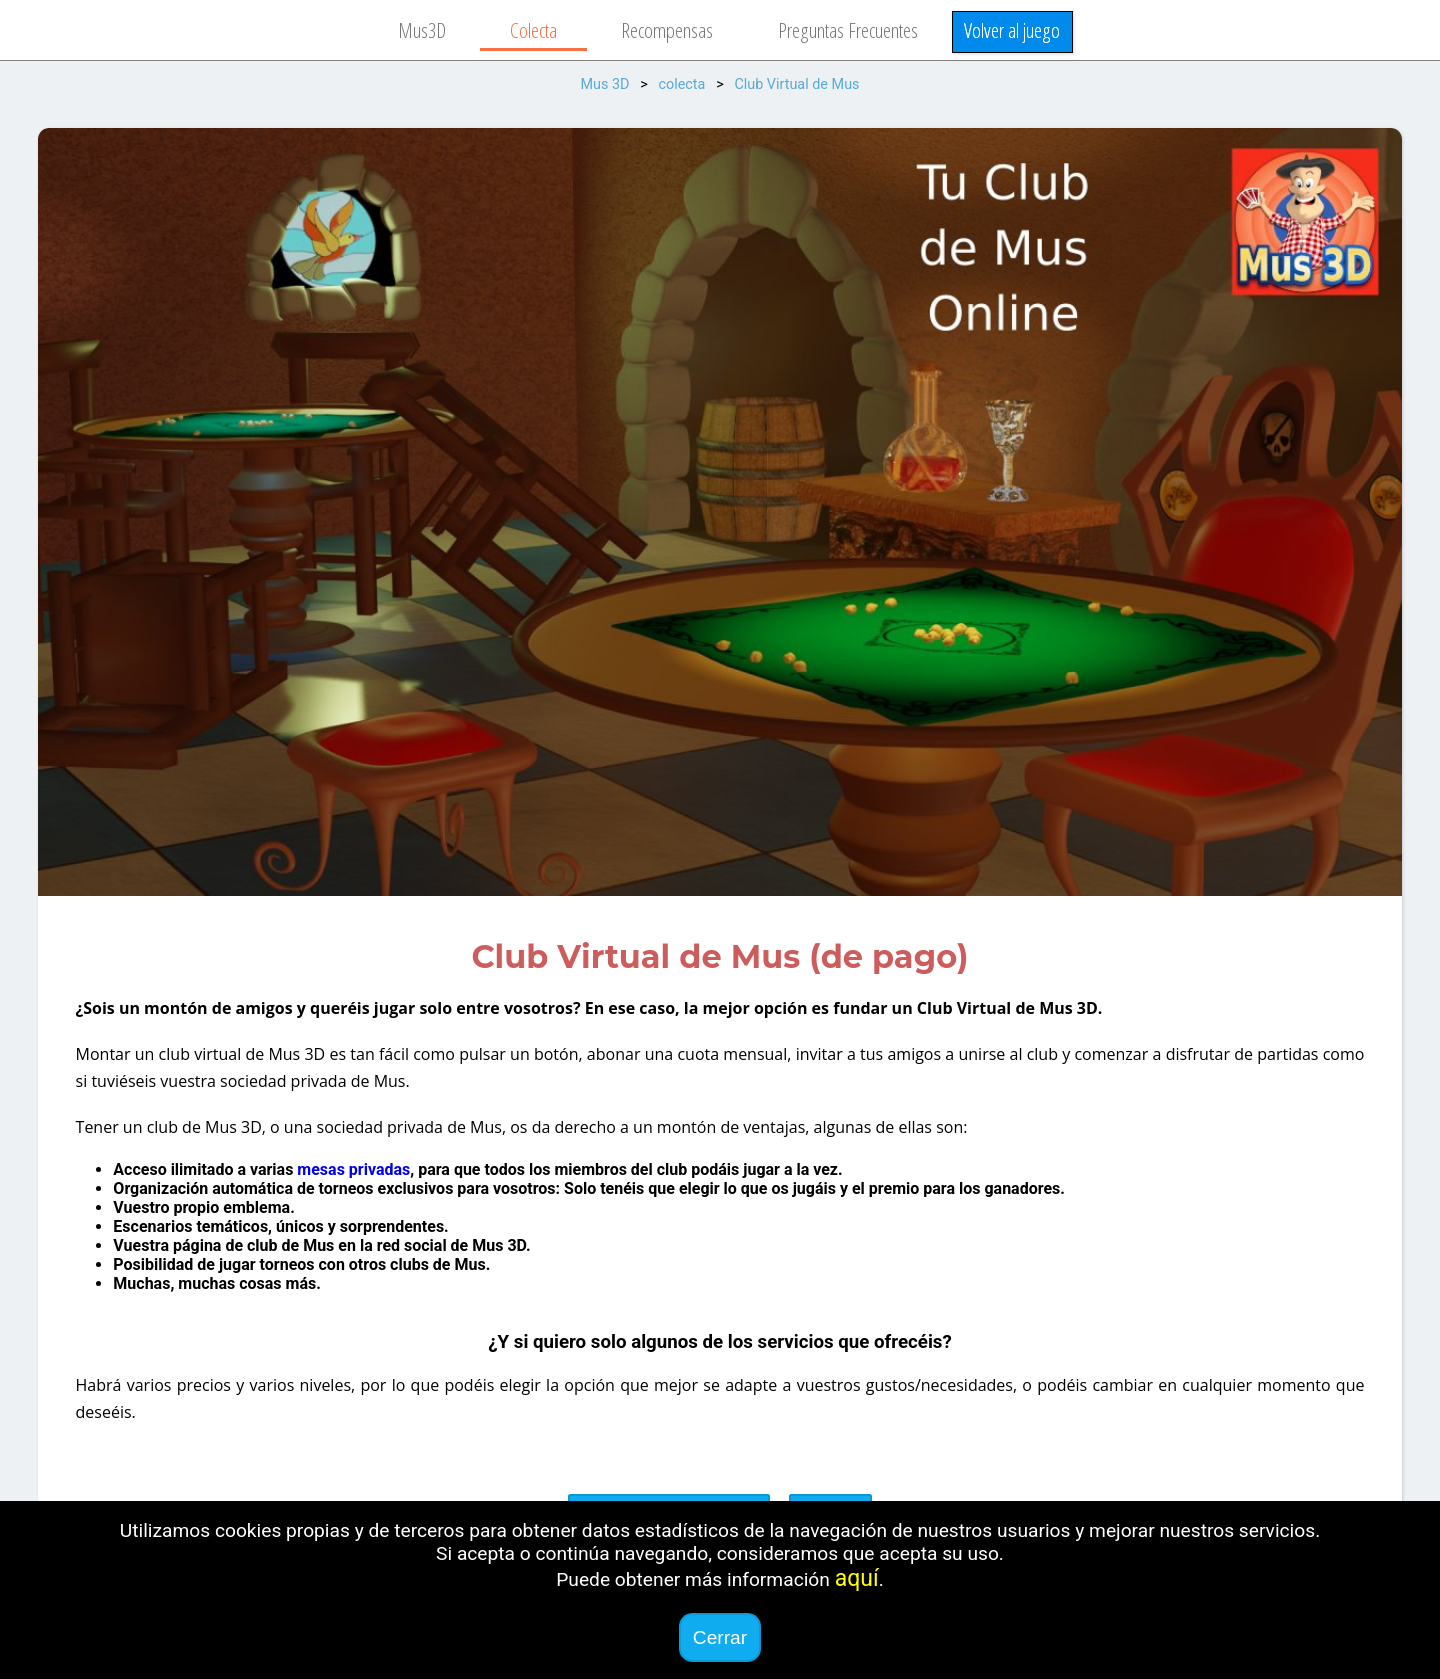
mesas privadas (353, 1169)
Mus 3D (604, 84)
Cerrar (720, 1637)
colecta (681, 84)
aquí (857, 1578)
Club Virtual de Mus (796, 84)
